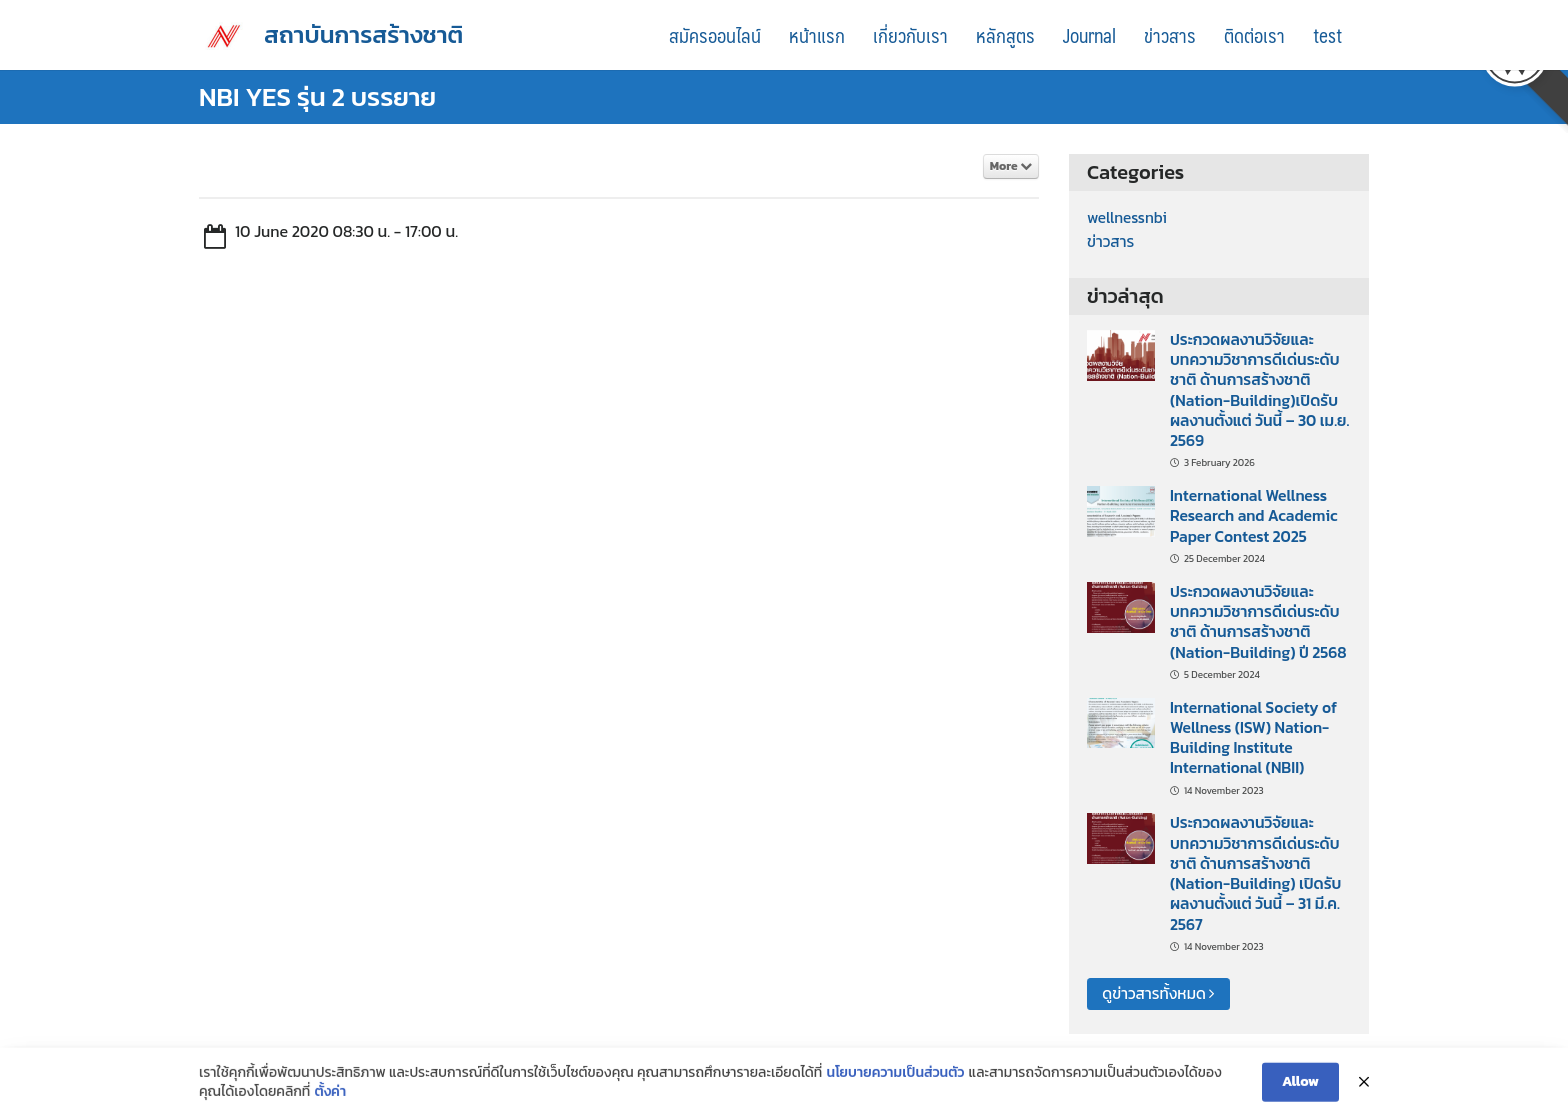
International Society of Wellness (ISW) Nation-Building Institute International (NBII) (1253, 738)
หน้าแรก (817, 35)
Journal (1089, 35)
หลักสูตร (1005, 35)
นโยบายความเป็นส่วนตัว (896, 1089)
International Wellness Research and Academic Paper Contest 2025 (1254, 516)
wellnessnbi (1127, 217)
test (1327, 35)
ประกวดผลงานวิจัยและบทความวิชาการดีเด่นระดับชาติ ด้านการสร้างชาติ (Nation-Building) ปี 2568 (1258, 622)
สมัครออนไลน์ (715, 35)
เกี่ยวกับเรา (910, 35)
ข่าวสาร (1170, 35)
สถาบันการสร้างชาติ (363, 34)
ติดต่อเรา (1254, 35)
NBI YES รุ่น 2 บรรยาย (317, 96)
